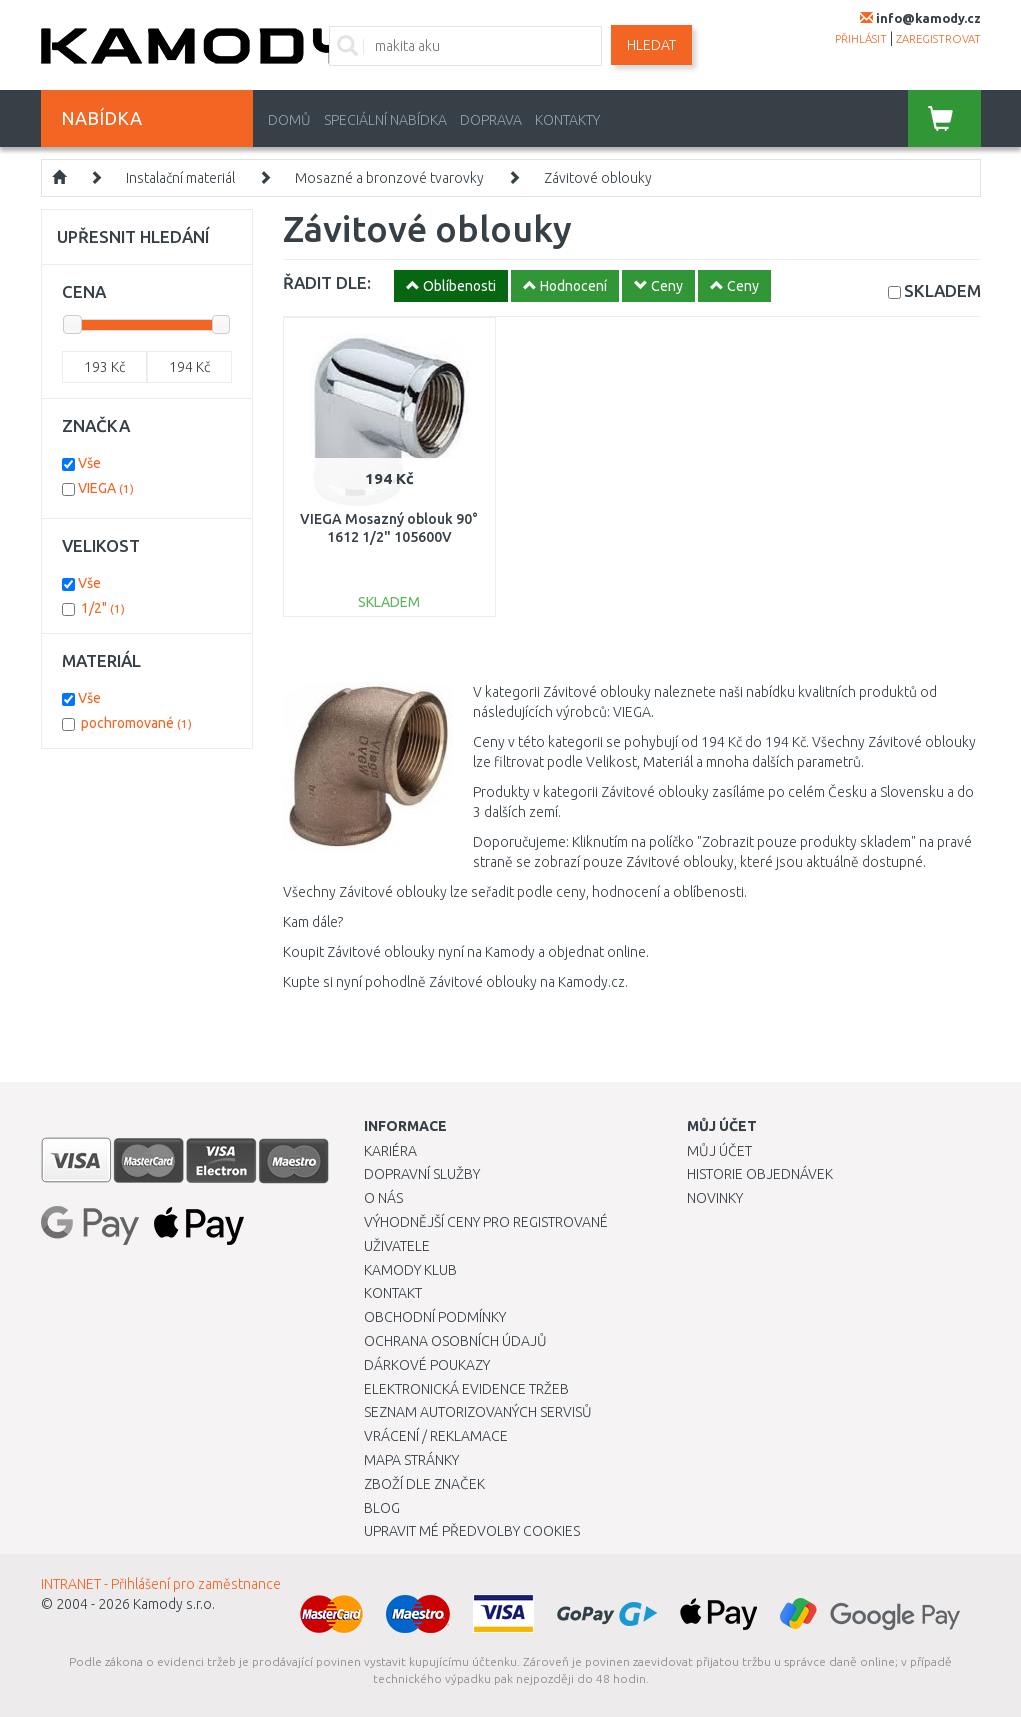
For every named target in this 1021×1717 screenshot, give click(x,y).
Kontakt (393, 1293)
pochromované (136, 723)
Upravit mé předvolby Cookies (472, 1531)
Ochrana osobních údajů (455, 1341)
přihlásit (861, 39)
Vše (89, 463)
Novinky (715, 1198)
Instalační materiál (180, 178)
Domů (289, 120)
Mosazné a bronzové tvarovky (389, 178)
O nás (383, 1198)
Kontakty (567, 120)
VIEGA (106, 488)
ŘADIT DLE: (327, 282)
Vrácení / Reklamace (436, 1436)
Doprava (491, 120)
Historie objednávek (760, 1174)
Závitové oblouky (598, 178)
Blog (382, 1508)
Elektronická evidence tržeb (466, 1389)
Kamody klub (410, 1270)
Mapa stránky (411, 1460)
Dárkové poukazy (427, 1365)
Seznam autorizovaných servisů (478, 1412)
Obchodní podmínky (435, 1317)
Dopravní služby (422, 1174)
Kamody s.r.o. (174, 1604)
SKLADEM (942, 290)
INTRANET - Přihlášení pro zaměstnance (161, 1584)
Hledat (651, 45)
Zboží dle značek (424, 1484)
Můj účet (719, 1151)
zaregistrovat (938, 39)
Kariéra (390, 1151)
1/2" (103, 608)
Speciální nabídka (385, 120)
